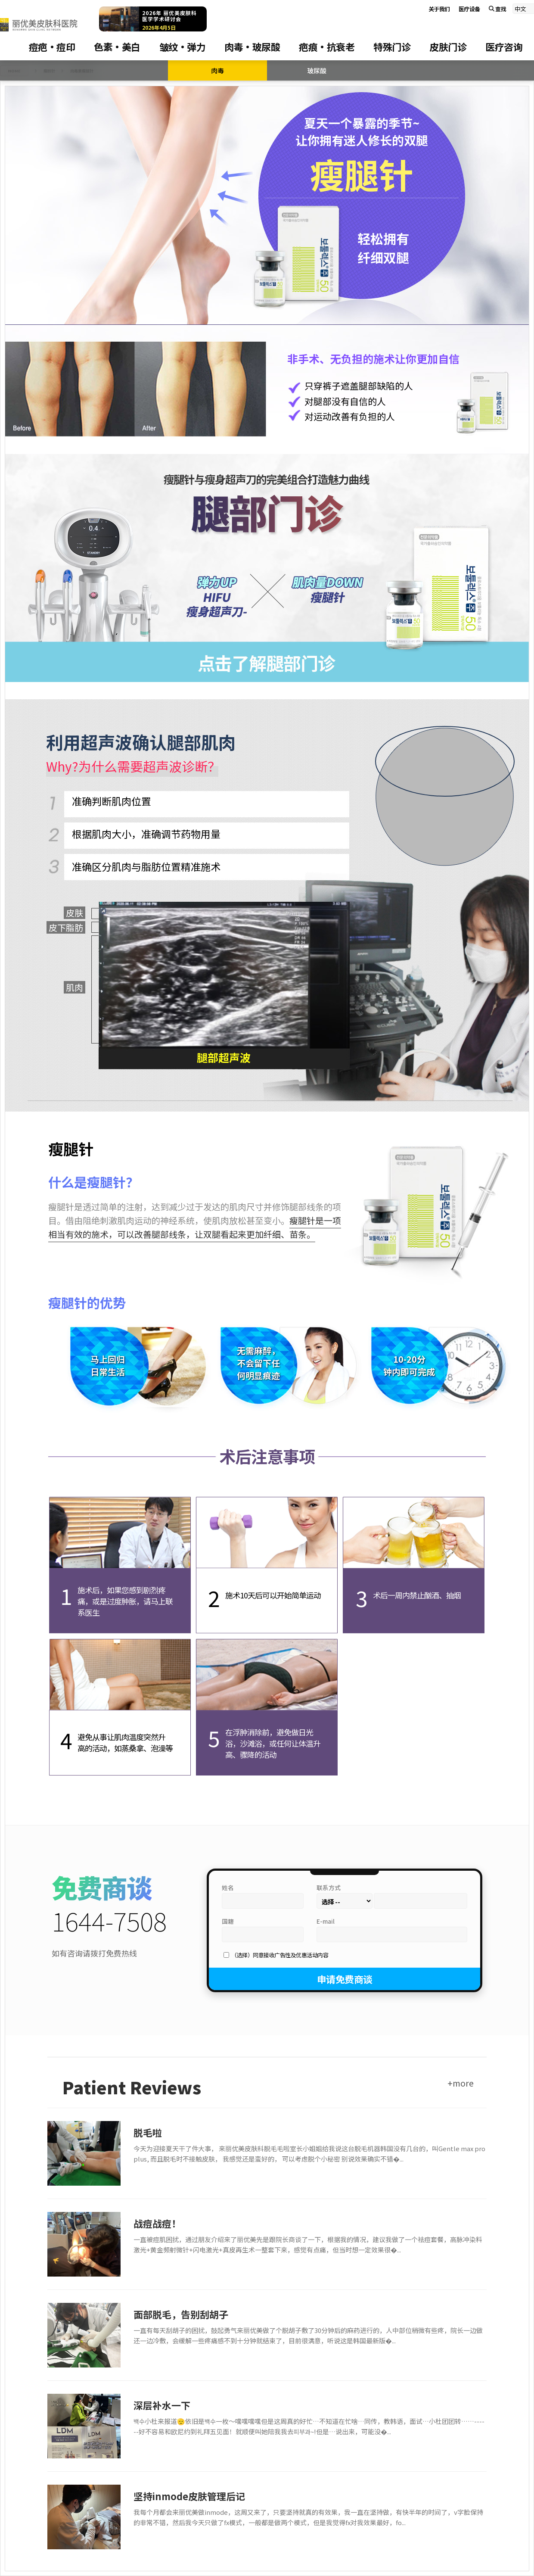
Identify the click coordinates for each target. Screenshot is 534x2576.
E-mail (326, 1921)
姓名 (228, 1888)
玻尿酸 (316, 70)
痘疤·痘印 (52, 46)
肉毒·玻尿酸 (252, 46)
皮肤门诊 (447, 46)
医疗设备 (469, 9)
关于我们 (439, 9)
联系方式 (329, 1888)
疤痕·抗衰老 (326, 46)
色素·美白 (117, 46)
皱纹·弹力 (182, 46)
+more (460, 2083)
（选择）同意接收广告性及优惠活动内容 (279, 1955)
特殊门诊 (391, 46)
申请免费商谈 (345, 1979)
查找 (497, 9)
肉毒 (217, 70)
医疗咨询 (503, 46)
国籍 (228, 1921)
